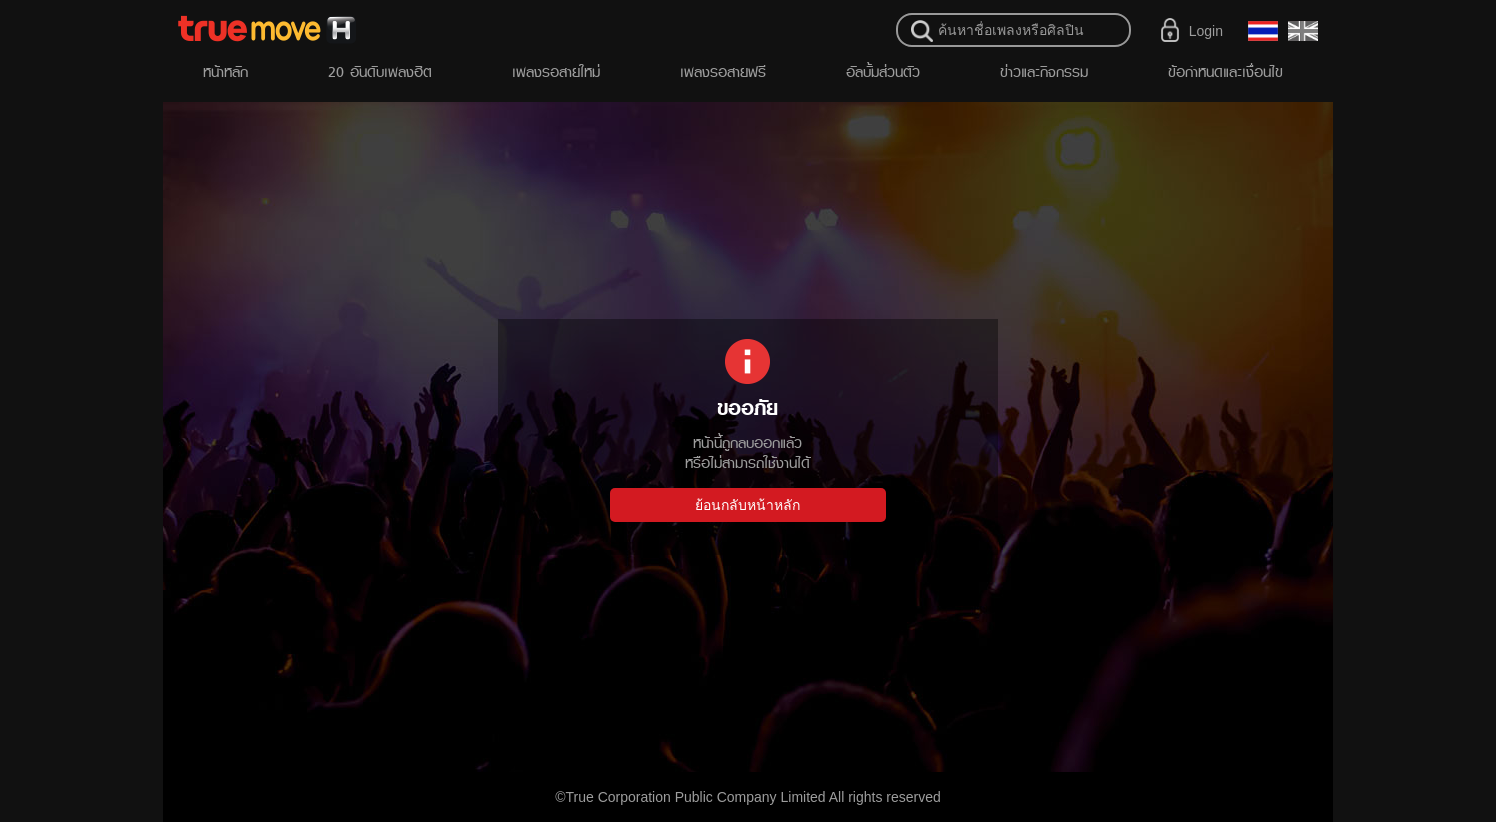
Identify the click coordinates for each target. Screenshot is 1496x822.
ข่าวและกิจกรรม (1044, 71)
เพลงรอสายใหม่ (556, 71)
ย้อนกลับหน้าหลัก (747, 505)
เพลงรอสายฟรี (723, 71)
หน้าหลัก (225, 71)
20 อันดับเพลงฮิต (380, 71)
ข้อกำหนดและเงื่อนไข (1225, 71)
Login (1206, 31)
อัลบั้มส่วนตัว (883, 71)
